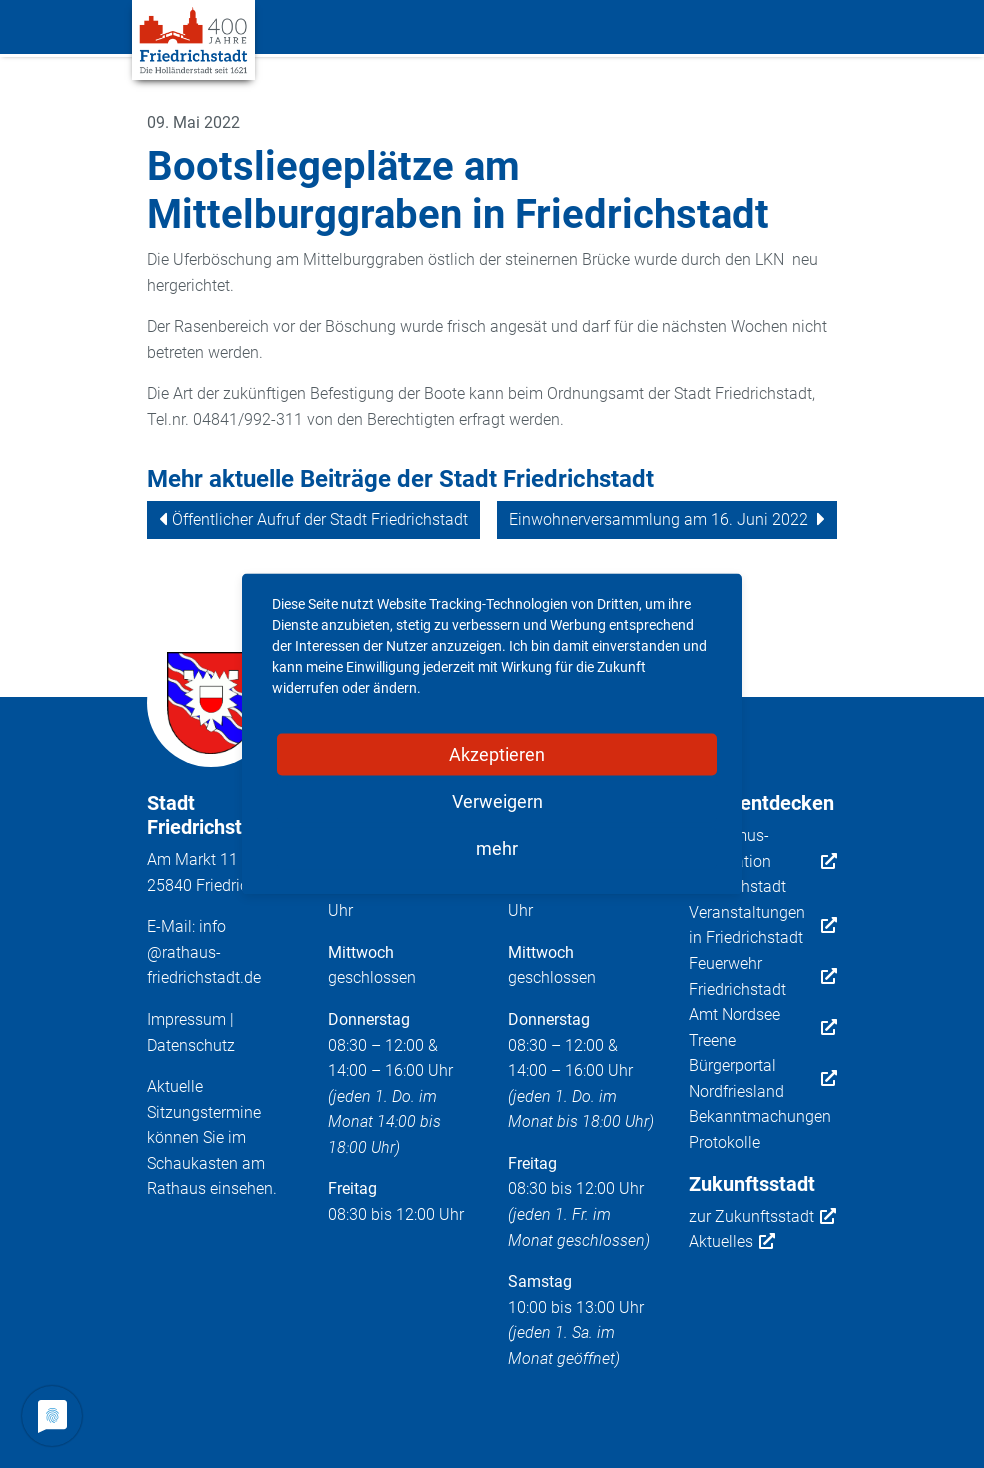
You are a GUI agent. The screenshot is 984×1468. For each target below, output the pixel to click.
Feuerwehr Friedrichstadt (763, 976)
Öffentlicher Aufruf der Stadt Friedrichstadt (320, 519)
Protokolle (724, 1142)
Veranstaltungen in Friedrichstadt (763, 925)
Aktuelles (732, 1242)
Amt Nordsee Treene (763, 1027)
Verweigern (497, 801)
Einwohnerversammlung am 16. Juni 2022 (658, 519)
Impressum (186, 1019)
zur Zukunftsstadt (762, 1217)
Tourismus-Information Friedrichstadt (763, 861)
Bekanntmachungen (760, 1116)
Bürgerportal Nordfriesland (763, 1078)
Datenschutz (191, 1045)
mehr (497, 848)
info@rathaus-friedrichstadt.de (204, 952)
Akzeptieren (497, 754)
